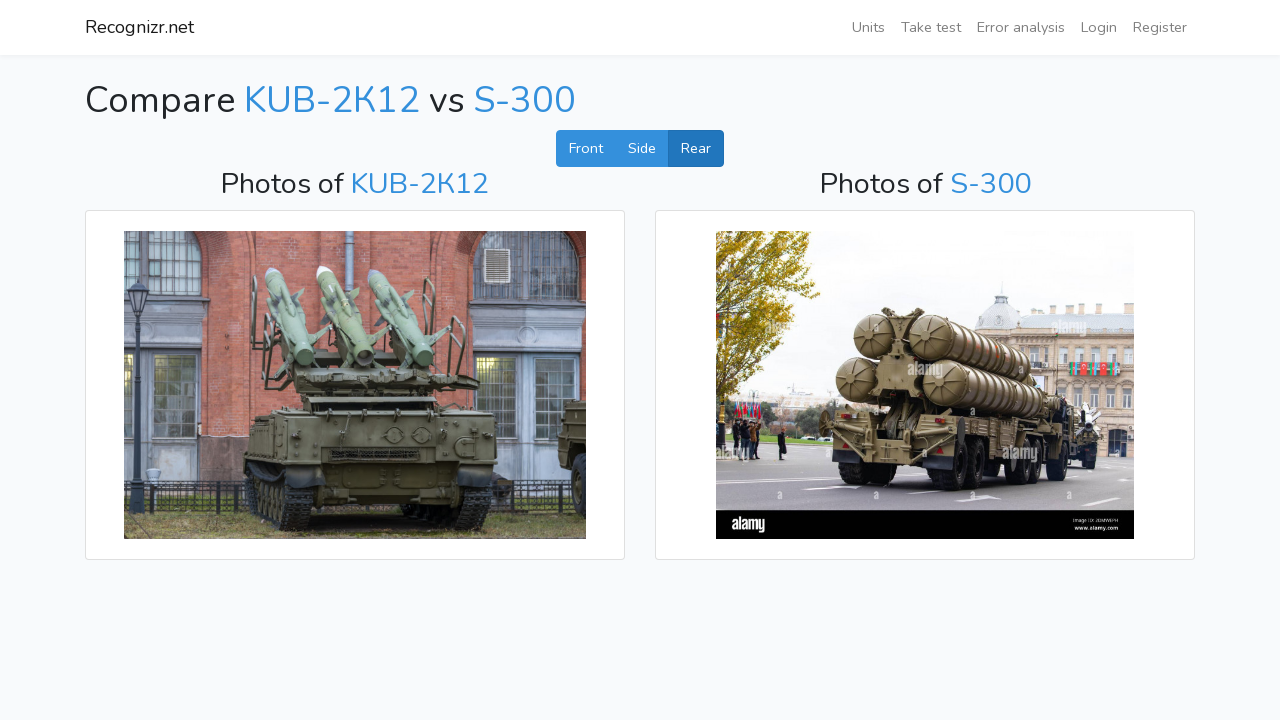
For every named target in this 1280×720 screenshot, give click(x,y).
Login (1099, 27)
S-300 (525, 100)
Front (586, 148)
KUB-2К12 (332, 100)
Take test (931, 27)
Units (868, 27)
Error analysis (1021, 27)
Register (1160, 27)
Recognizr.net (139, 27)
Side (642, 148)
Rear (696, 148)
